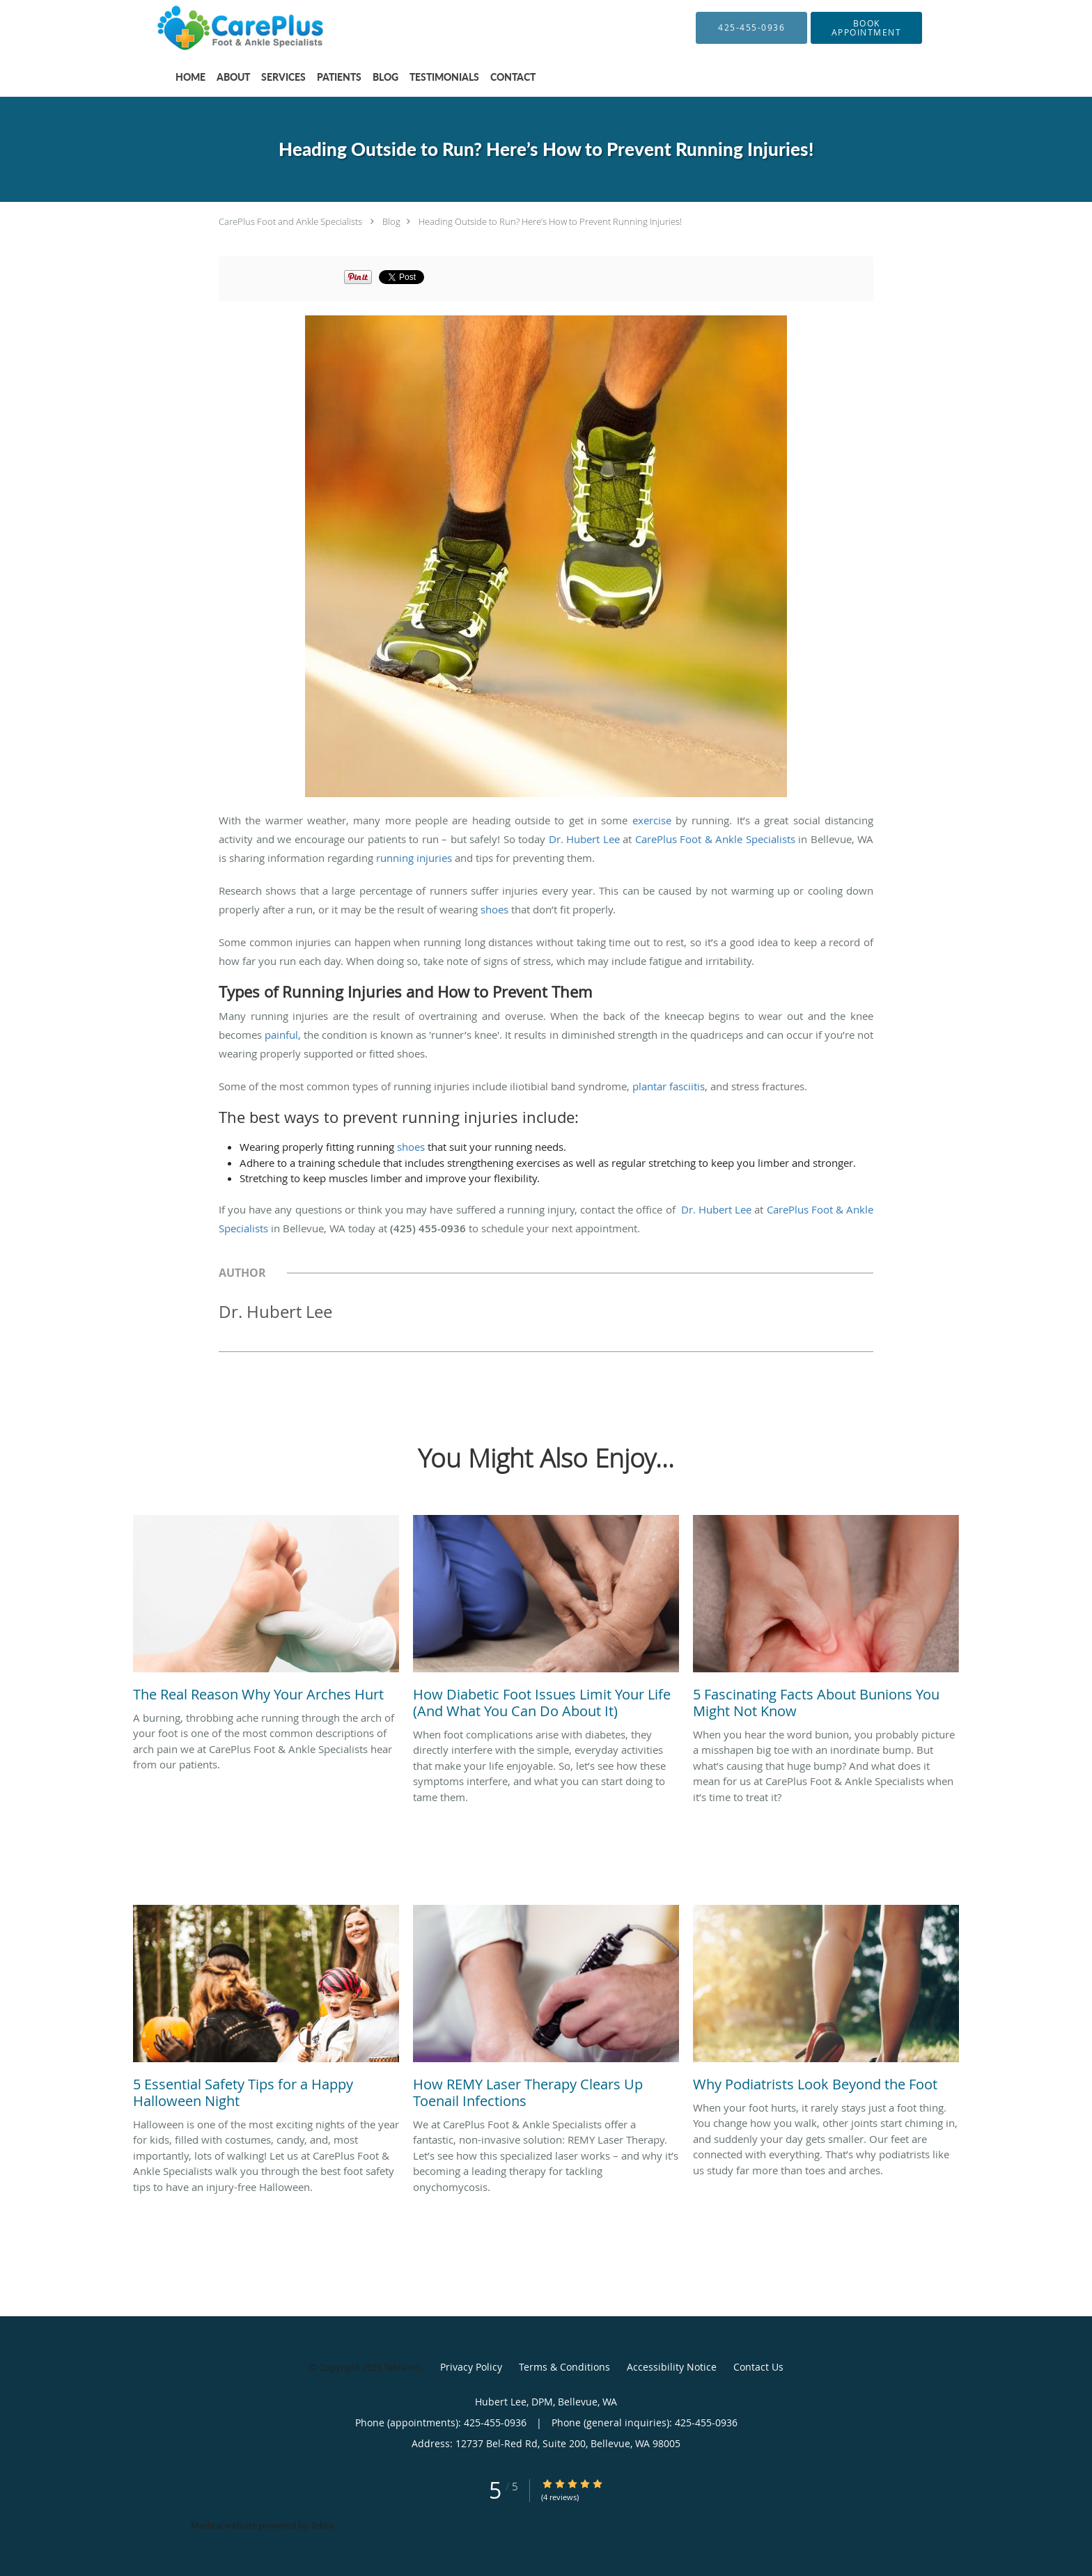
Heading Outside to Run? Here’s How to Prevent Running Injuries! (550, 221)
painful (281, 1035)
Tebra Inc (402, 2367)
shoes (494, 909)
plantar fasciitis (668, 1086)
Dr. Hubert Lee (584, 839)
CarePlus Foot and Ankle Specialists (290, 221)
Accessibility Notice (672, 2366)
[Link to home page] (223, 28)
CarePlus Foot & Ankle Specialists (715, 839)
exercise (651, 820)
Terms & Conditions (564, 2366)
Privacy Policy (471, 2366)
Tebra (322, 2525)
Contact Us (758, 2366)
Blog (391, 221)
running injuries (414, 858)
